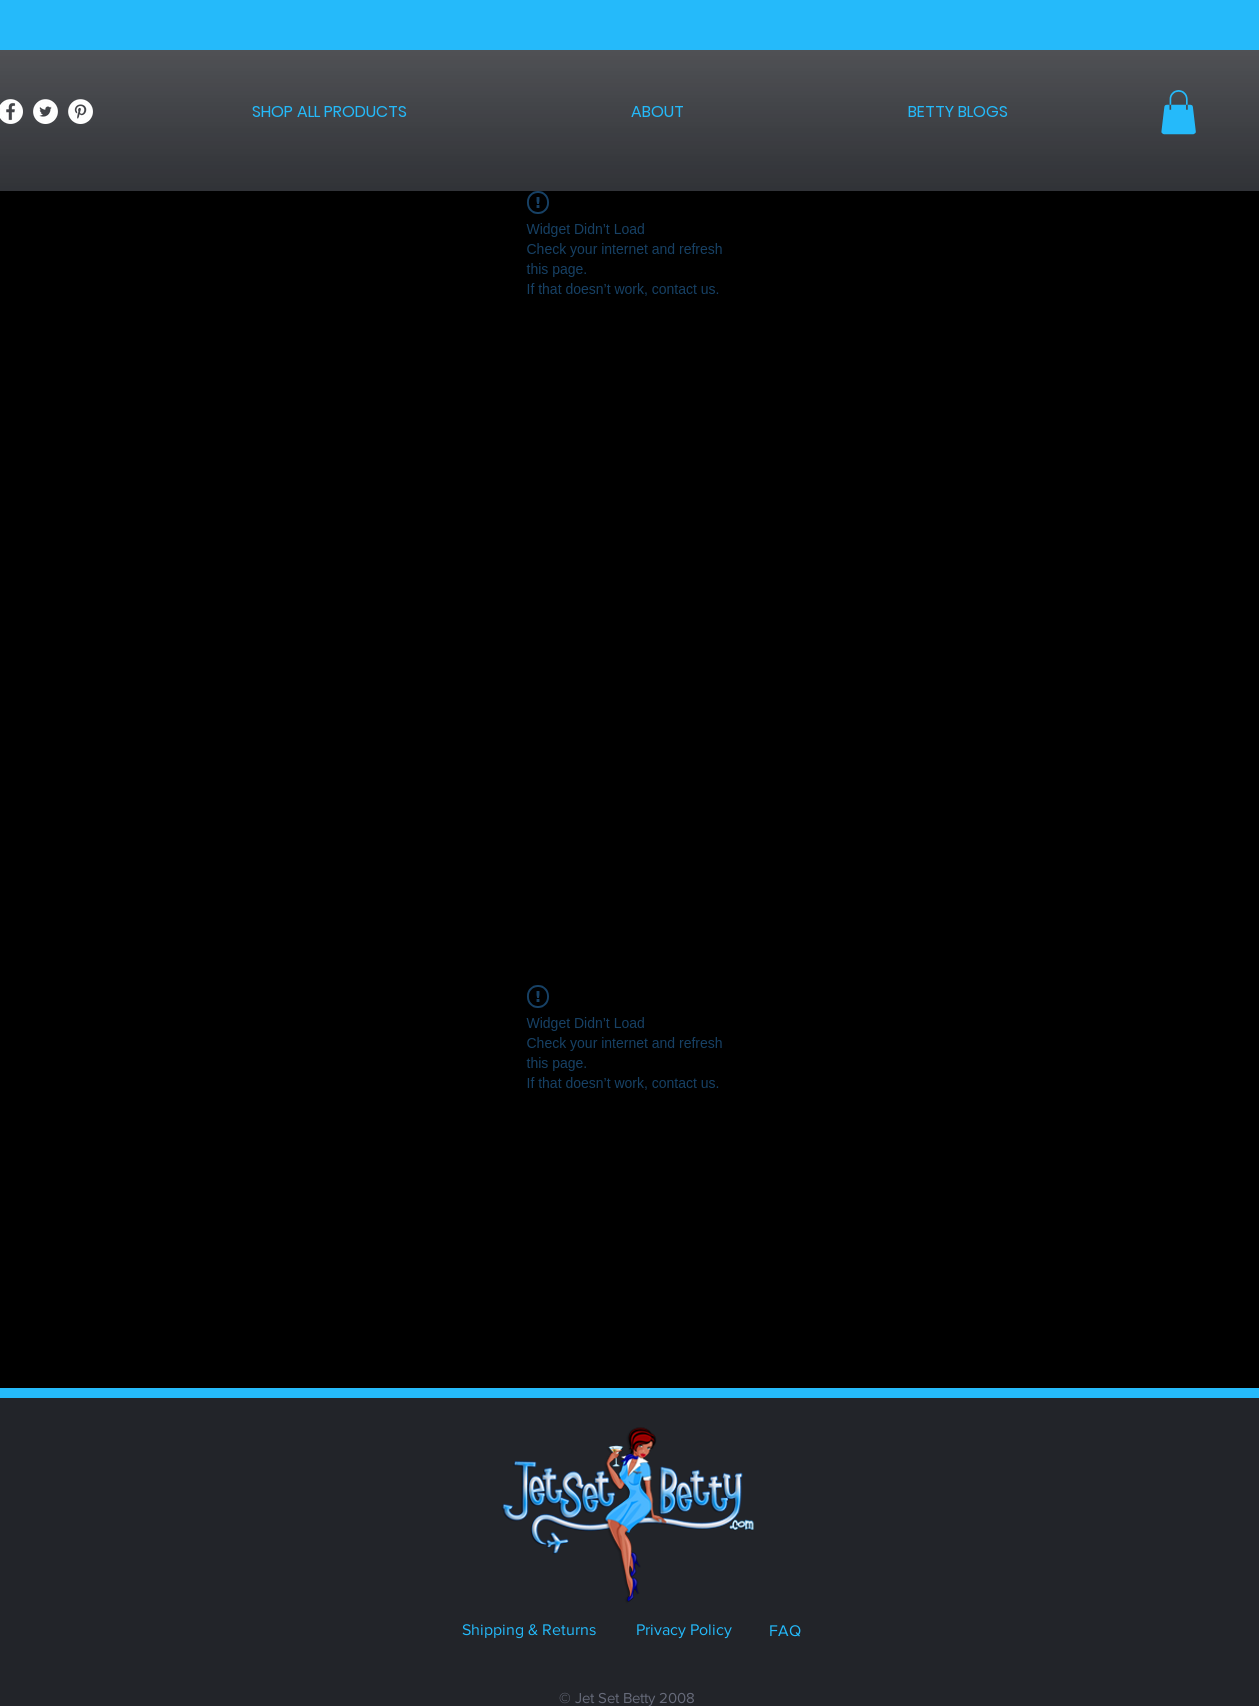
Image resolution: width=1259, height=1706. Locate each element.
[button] (1178, 112)
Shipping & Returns (529, 1629)
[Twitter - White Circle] (45, 111)
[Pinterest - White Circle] (80, 111)
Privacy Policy (684, 1629)
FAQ (785, 1630)
